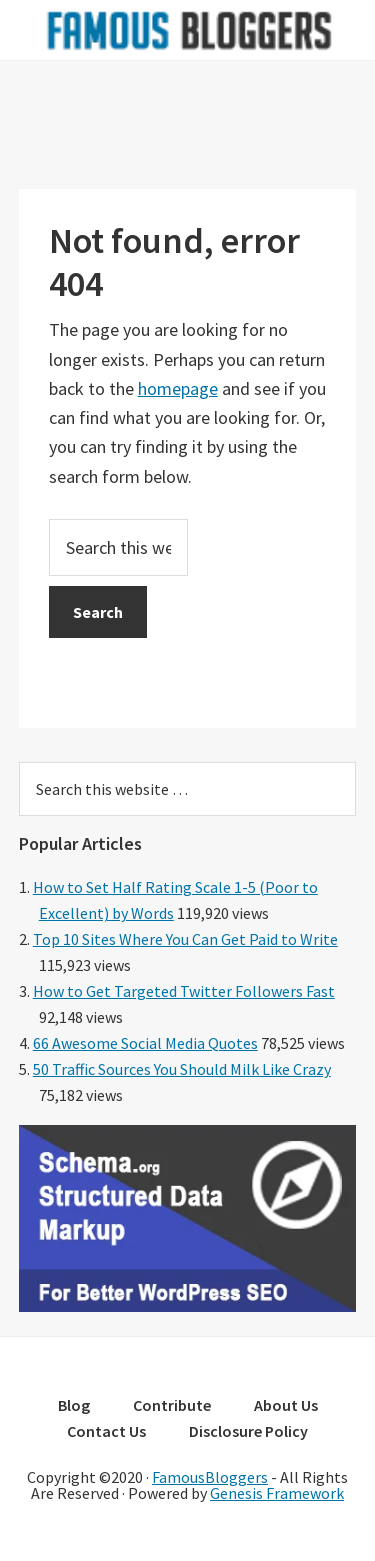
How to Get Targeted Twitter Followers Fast (184, 991)
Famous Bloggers (188, 30)
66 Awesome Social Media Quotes (145, 1043)
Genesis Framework (277, 1493)
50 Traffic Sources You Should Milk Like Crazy (182, 1069)
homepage (178, 388)
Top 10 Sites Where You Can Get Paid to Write (185, 939)
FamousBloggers (210, 1477)
